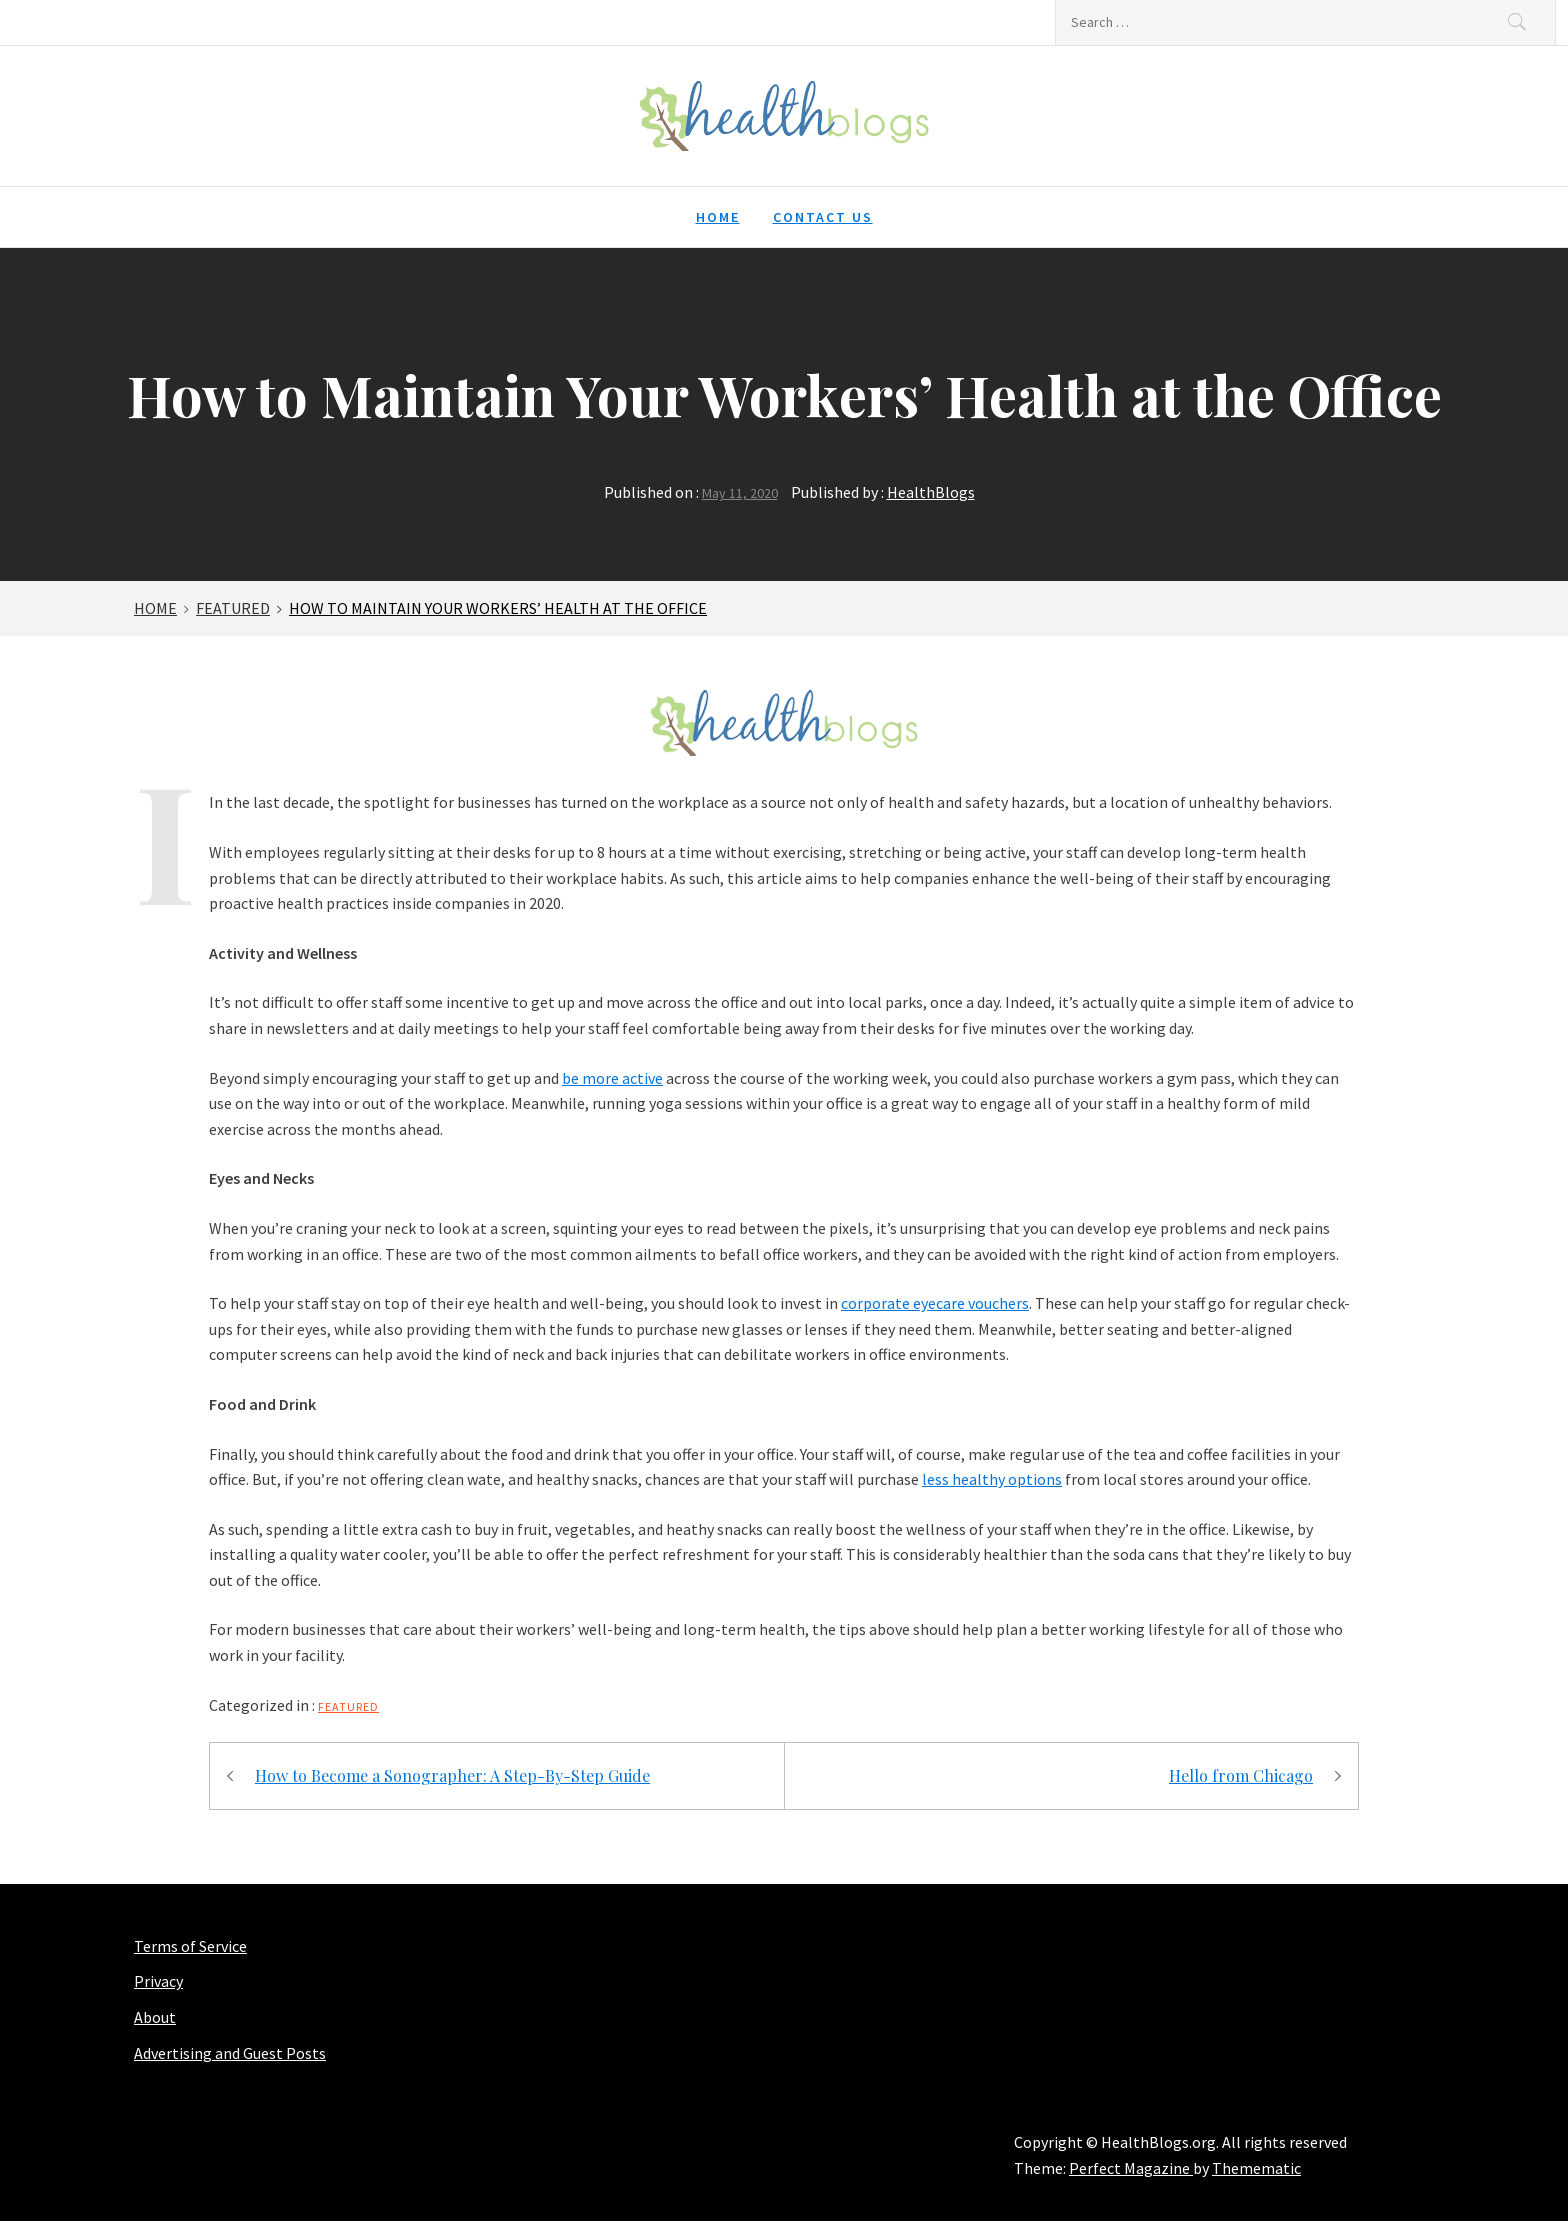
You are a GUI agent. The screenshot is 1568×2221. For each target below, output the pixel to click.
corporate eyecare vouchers (935, 1303)
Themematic (1256, 2168)
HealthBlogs (931, 492)
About (155, 2017)
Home (718, 217)
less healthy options (992, 1479)
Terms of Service (190, 1946)
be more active (612, 1078)
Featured (348, 1706)
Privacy (158, 1981)
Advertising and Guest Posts (230, 2053)
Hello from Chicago (1241, 1775)
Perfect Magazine (1131, 2168)
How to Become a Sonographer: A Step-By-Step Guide (452, 1775)
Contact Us (823, 217)
